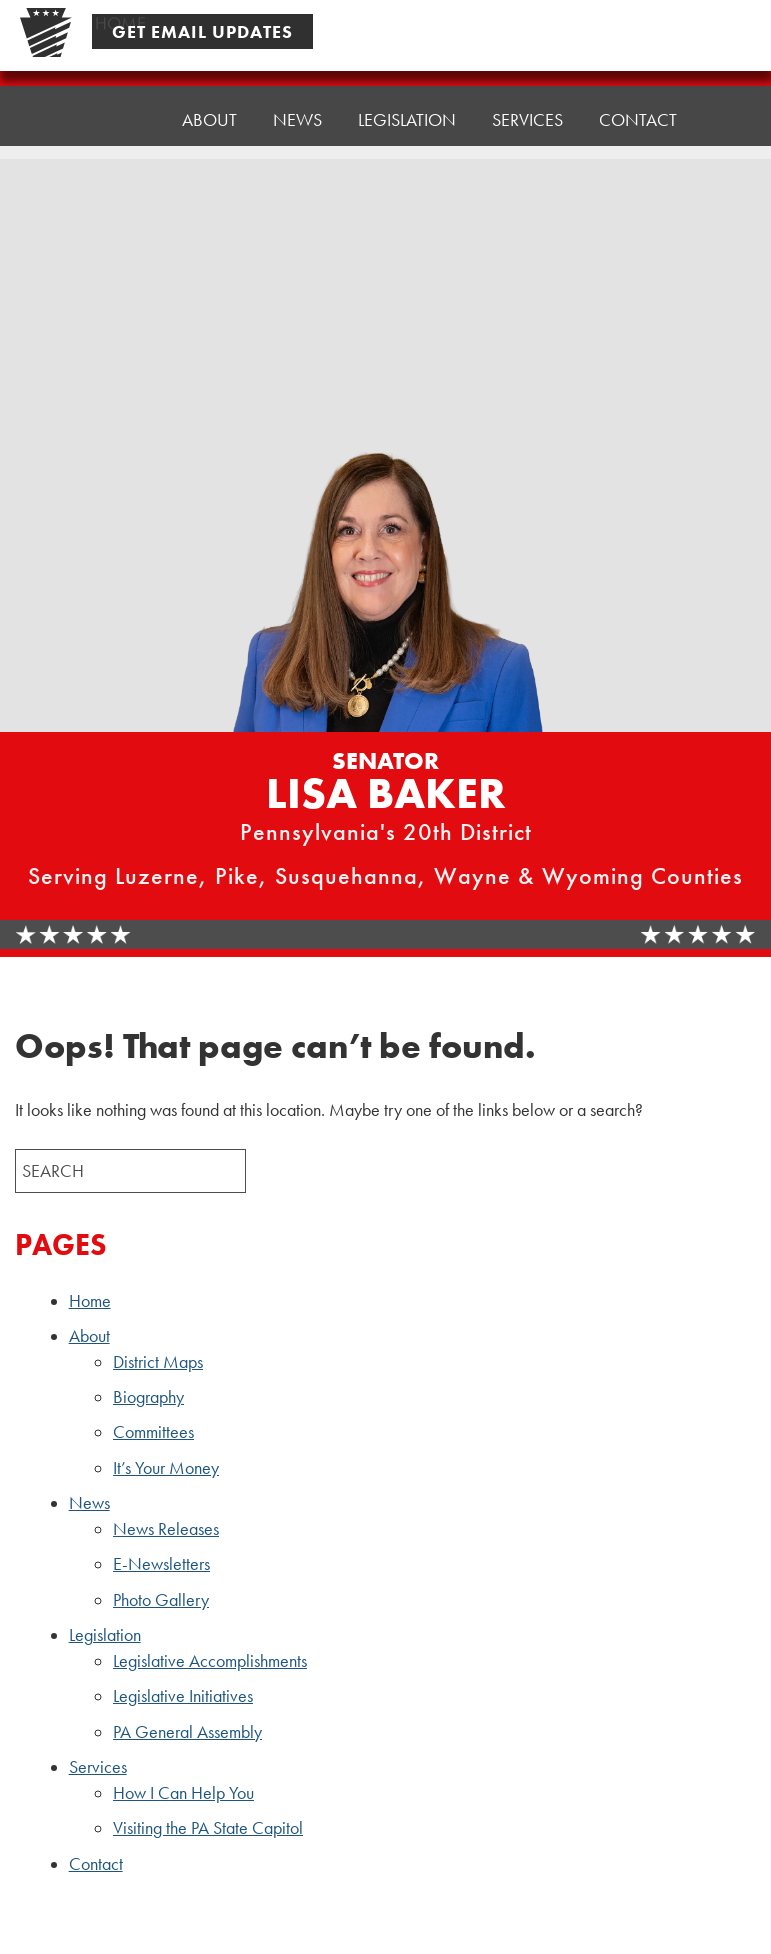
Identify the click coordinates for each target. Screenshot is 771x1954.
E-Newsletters (161, 1564)
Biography (148, 1397)
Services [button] (527, 96)
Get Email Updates (202, 31)
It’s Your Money (166, 1468)
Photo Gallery (161, 1600)
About (89, 1336)
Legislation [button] (407, 101)
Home (120, 116)
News (89, 1503)
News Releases (166, 1529)
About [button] (209, 111)
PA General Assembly (187, 1732)
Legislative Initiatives (183, 1696)
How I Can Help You (183, 1793)
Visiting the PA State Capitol (208, 1828)
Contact (638, 91)
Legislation (105, 1635)
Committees (153, 1432)
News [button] (297, 106)
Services (98, 1767)
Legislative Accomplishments (210, 1661)
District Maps (158, 1362)
